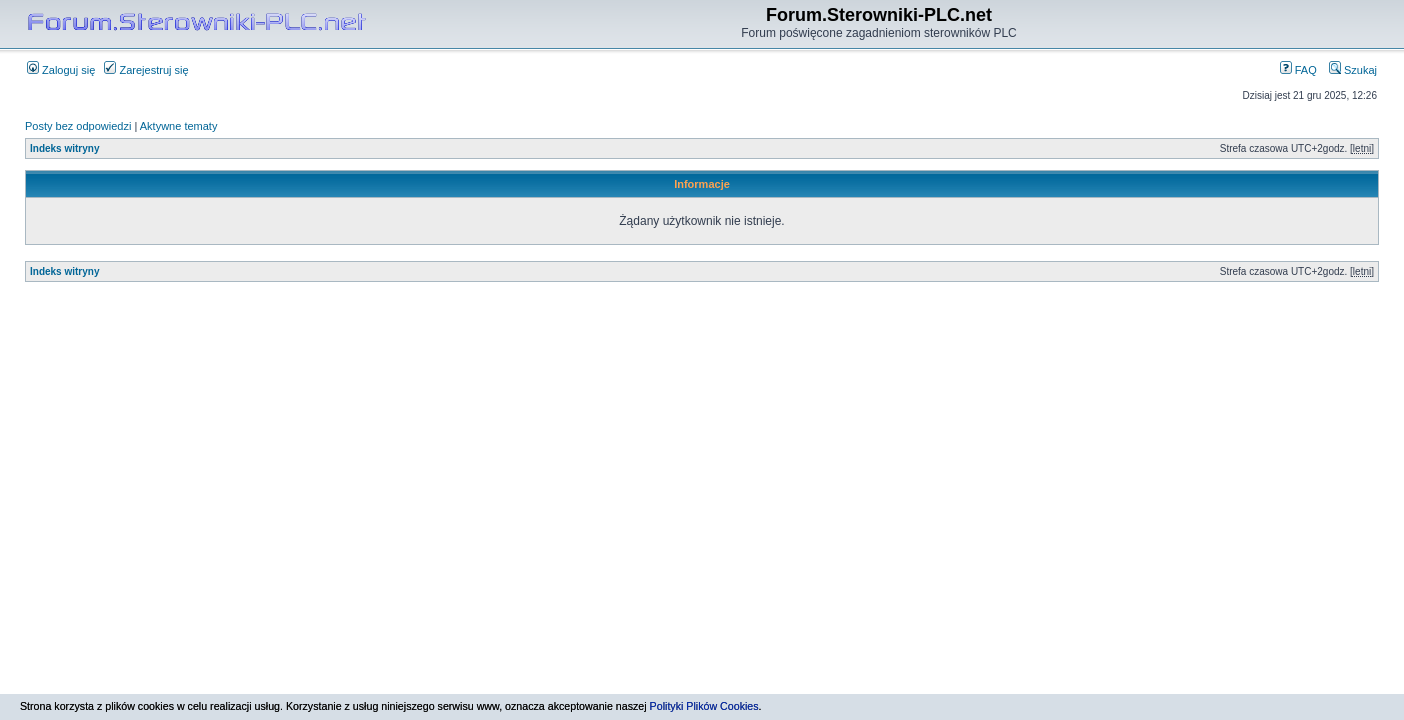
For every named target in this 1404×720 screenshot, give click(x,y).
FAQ (1298, 70)
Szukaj (1353, 70)
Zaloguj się (61, 70)
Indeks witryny (64, 148)
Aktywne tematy (179, 126)
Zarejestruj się (146, 70)
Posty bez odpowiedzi (78, 126)
